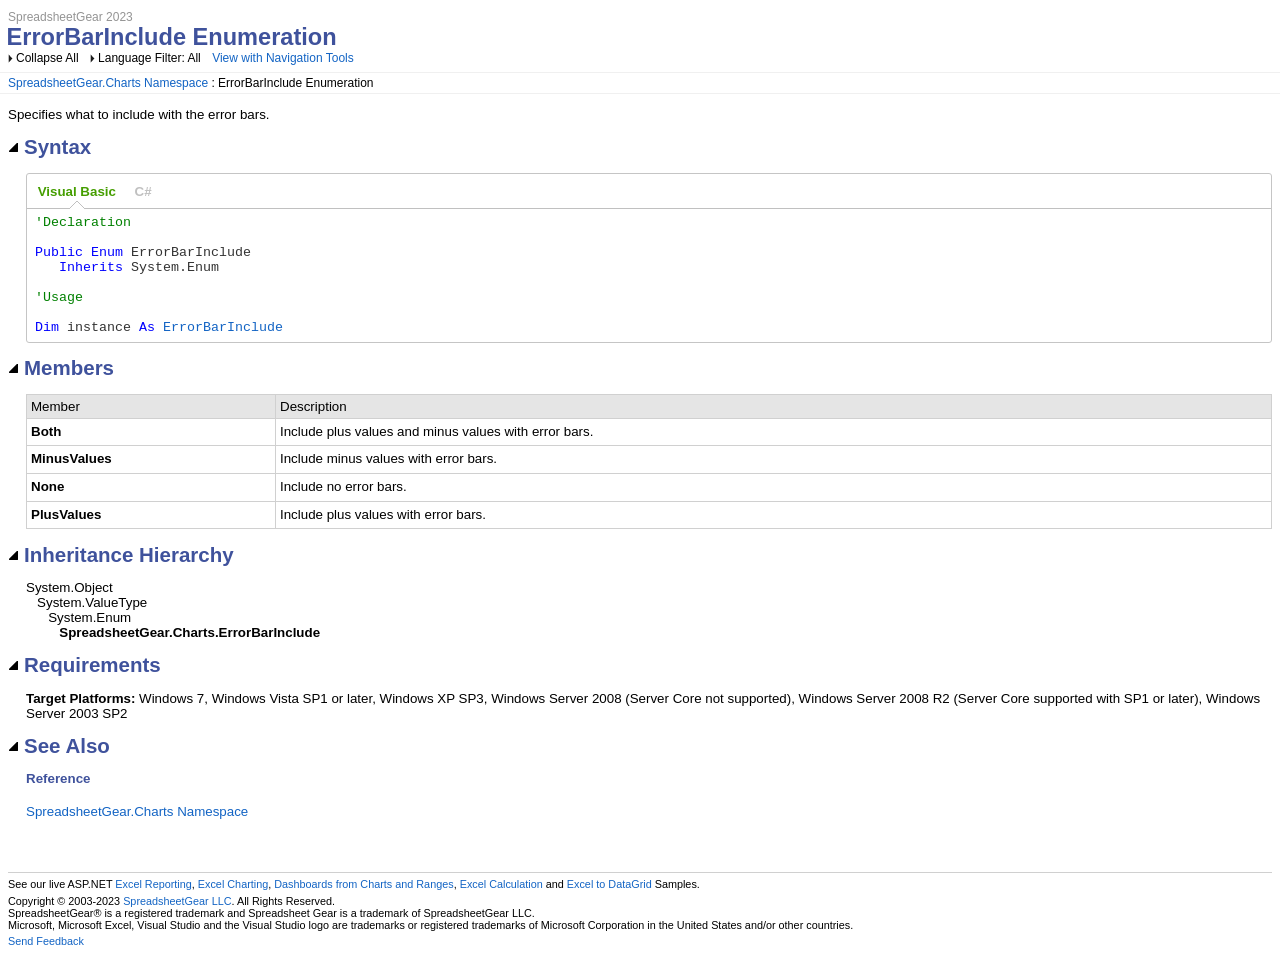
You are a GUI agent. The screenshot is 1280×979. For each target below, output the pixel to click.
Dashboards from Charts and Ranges (363, 908)
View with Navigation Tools (283, 58)
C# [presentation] (143, 191)
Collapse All (47, 58)
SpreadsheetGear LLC (177, 925)
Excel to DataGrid (609, 908)
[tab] (77, 192)
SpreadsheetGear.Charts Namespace (108, 83)
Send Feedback (46, 965)
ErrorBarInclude (223, 350)
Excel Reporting (153, 908)
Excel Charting (233, 908)
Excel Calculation (501, 908)
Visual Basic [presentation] (77, 191)
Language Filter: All (151, 58)
